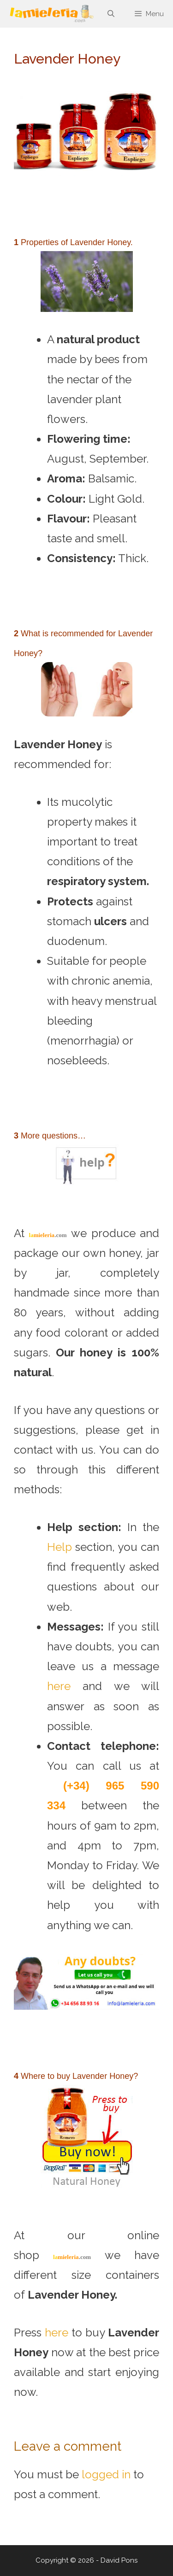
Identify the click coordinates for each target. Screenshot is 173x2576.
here (59, 1686)
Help (59, 1547)
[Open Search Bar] (110, 14)
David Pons (119, 2560)
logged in (106, 2474)
